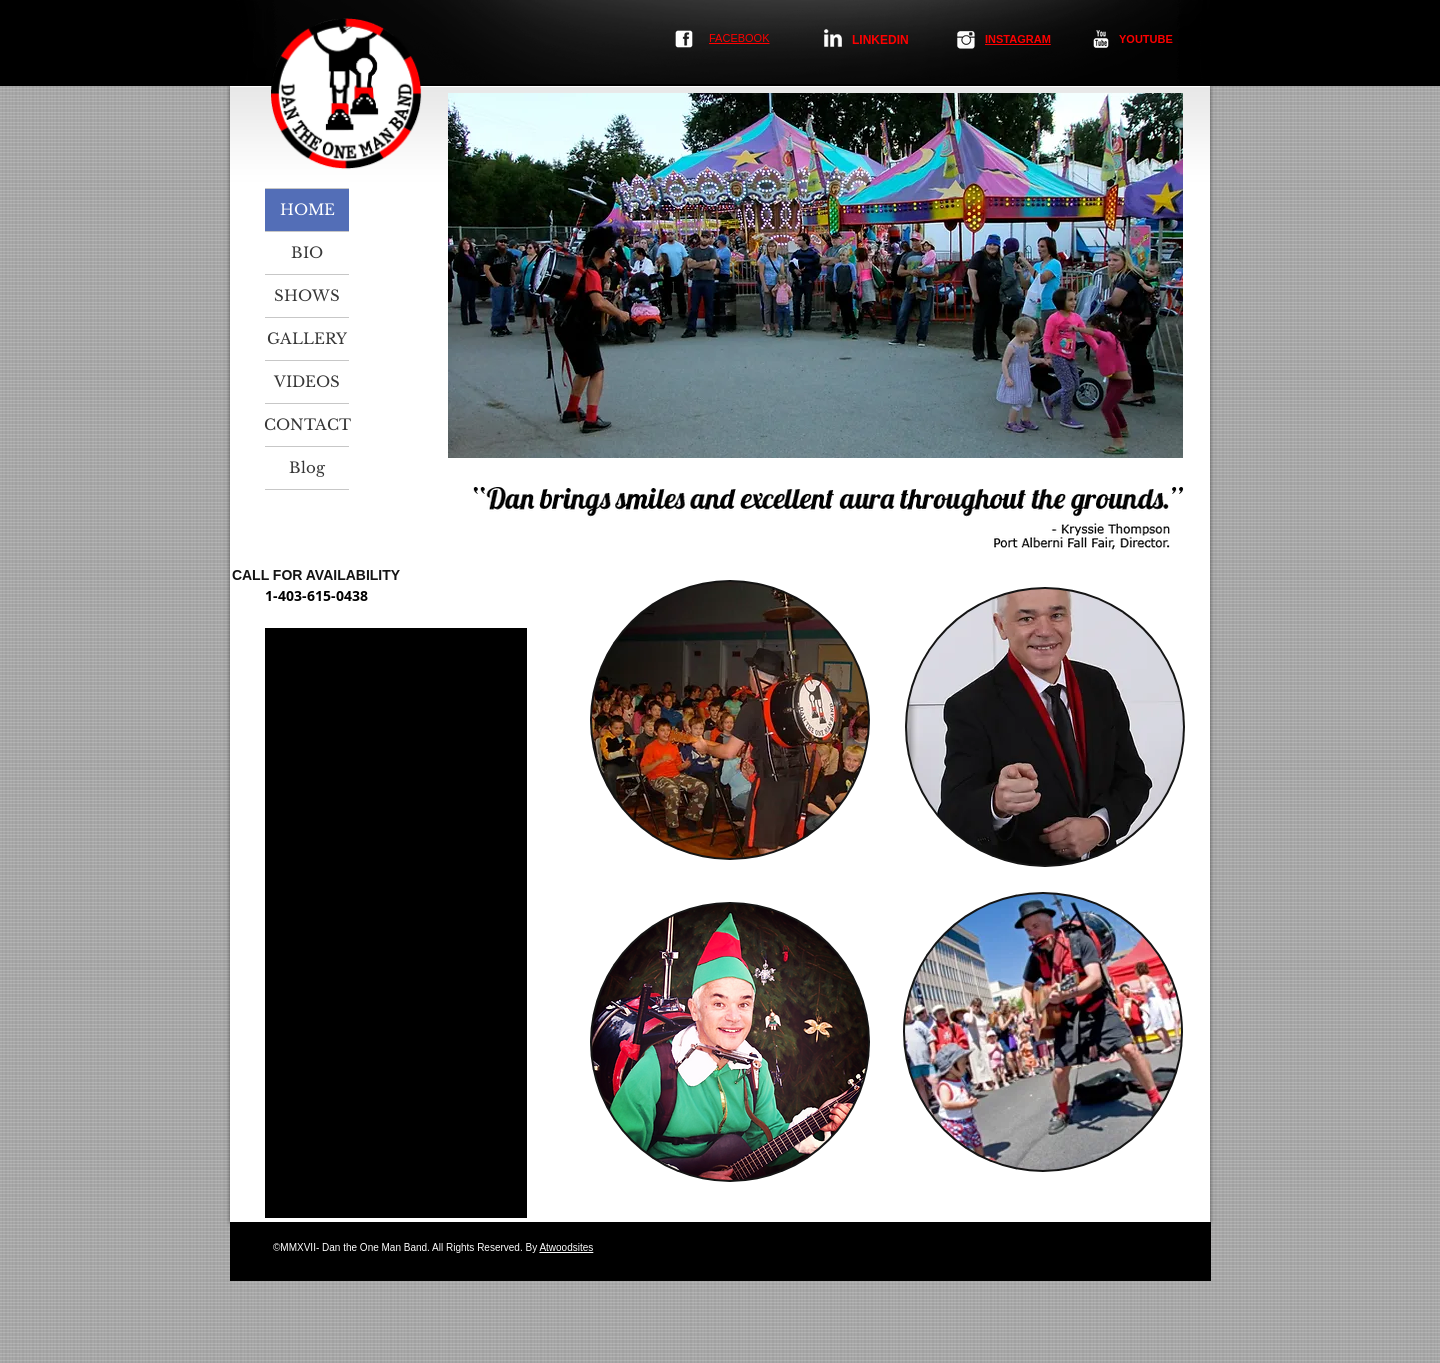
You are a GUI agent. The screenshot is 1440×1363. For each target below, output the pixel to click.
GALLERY (307, 338)
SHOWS (307, 295)
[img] (730, 720)
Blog (307, 467)
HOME (307, 209)
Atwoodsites (566, 1247)
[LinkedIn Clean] (833, 38)
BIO (307, 252)
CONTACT (307, 424)
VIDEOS (307, 381)
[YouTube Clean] (1101, 39)
